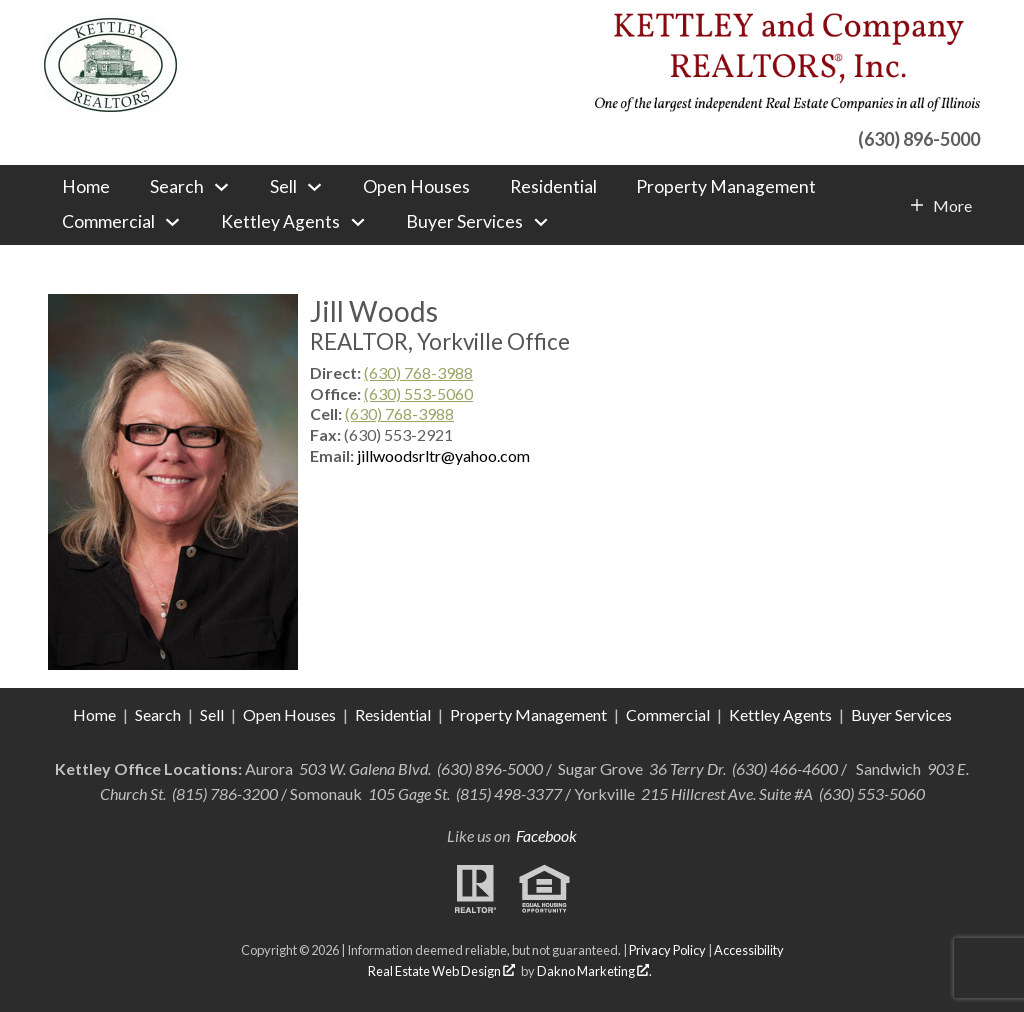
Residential (553, 187)
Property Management (726, 187)
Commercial (669, 714)
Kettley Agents (780, 714)
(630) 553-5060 (418, 393)
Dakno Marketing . (594, 971)
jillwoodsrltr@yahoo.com (443, 455)
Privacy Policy (667, 950)
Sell (212, 714)
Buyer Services (901, 714)
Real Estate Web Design (441, 971)
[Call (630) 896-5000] (787, 136)
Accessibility (749, 950)
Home (86, 187)
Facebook (546, 835)
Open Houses (416, 187)
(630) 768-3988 (418, 372)
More (952, 206)
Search (158, 714)
